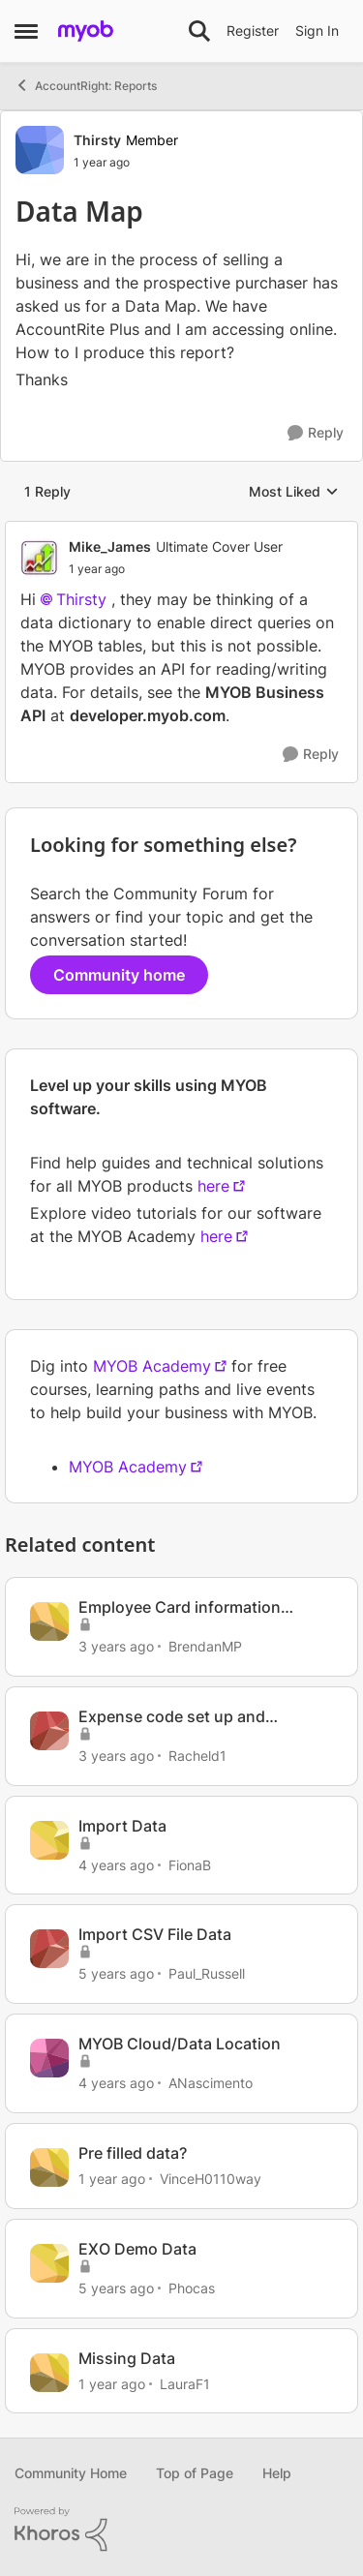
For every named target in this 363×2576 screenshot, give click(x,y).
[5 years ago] (116, 1973)
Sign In (317, 30)
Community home (119, 975)
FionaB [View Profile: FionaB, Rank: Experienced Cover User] (189, 1864)
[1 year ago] (111, 2178)
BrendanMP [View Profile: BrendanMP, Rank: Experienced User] (205, 1646)
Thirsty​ (81, 599)
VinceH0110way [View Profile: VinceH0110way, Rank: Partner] (210, 2178)
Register (253, 30)
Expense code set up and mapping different (171, 1717)
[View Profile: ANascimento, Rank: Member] (49, 2058)
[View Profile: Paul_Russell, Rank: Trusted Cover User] (49, 1948)
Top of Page (194, 2473)
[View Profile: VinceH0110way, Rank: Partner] (49, 2167)
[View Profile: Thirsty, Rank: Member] (39, 150)
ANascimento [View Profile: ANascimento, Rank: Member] (210, 2083)
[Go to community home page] (85, 31)
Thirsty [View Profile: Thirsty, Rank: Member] (97, 140)
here (213, 1186)
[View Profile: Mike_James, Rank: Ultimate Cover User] (39, 557)
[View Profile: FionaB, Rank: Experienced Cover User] (49, 1840)
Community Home (71, 2473)
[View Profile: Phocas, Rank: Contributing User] (49, 2263)
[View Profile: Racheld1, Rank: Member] (49, 1731)
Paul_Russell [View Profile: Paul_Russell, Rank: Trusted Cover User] (206, 1973)
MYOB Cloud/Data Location (179, 2043)
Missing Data (126, 2358)
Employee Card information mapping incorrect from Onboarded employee (179, 1607)
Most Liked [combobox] (294, 492)
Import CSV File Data (154, 1934)
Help (276, 2473)
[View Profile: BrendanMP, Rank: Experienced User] (49, 1621)
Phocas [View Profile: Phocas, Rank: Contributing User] (191, 2288)
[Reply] (316, 433)
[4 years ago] (116, 1864)
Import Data (122, 1825)
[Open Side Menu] (26, 30)
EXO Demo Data (137, 2248)
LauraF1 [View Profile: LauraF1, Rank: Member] (185, 2383)
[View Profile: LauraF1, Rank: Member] (49, 2372)
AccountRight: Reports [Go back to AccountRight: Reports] (86, 85)
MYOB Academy (152, 1366)
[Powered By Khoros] (181, 2529)
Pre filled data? (132, 2153)
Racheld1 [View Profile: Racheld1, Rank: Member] (197, 1755)
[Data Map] (176, 569)
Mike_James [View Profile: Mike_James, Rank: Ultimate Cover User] (110, 546)
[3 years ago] (116, 1646)
